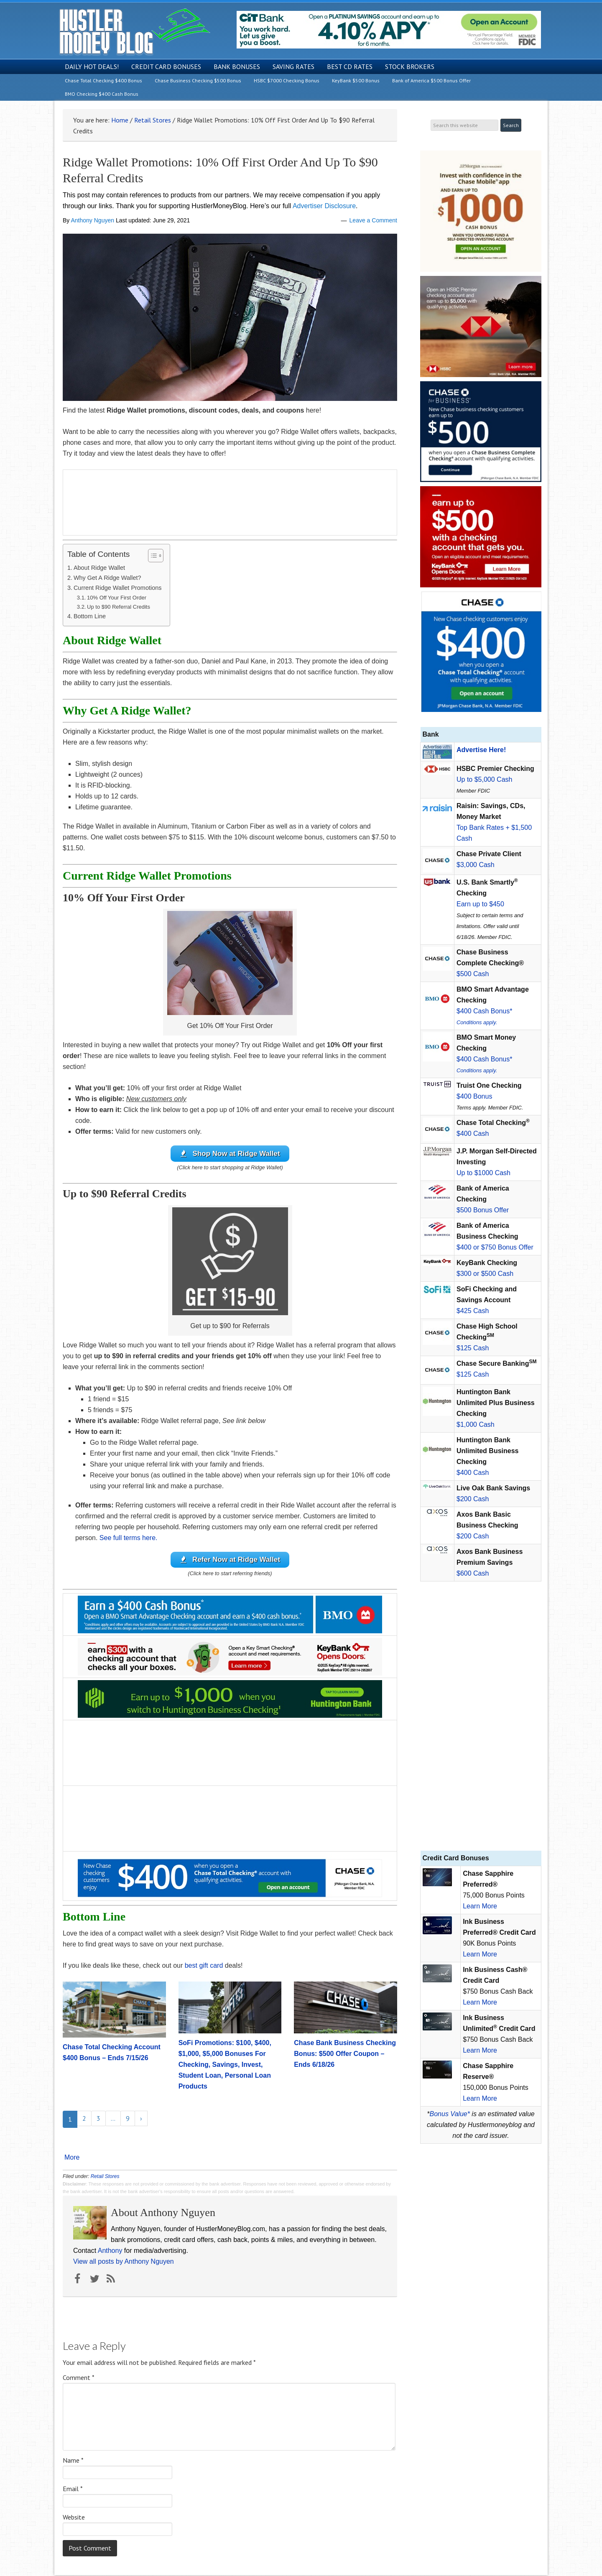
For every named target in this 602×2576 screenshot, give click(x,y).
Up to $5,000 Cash (484, 779)
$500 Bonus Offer (483, 1210)
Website (74, 2518)
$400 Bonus (474, 1096)
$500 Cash (473, 973)
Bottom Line (90, 616)
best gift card (204, 1966)
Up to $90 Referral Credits (118, 607)
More (71, 2158)
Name (73, 2461)
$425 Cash (473, 1310)
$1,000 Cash (476, 1424)
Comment (78, 2378)
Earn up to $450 (480, 904)
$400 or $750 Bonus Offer (495, 1247)
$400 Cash (473, 1133)
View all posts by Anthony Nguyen (123, 2262)
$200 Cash (473, 1498)
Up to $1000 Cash (483, 1172)
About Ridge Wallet (99, 567)
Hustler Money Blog (134, 31)
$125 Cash (473, 1348)
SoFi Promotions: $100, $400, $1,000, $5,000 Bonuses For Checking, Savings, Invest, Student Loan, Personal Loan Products (225, 2065)
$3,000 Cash (476, 864)
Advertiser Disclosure (324, 205)
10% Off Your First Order (116, 597)
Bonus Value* (450, 2113)
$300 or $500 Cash (485, 1273)
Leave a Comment (373, 220)
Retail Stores (105, 2177)
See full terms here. (128, 1538)
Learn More (480, 1906)
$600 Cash (473, 1573)
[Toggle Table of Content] (151, 555)
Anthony (110, 2251)
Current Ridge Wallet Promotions (118, 587)
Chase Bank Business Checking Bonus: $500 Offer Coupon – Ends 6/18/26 (345, 2054)
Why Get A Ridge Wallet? (107, 577)
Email (73, 2489)
